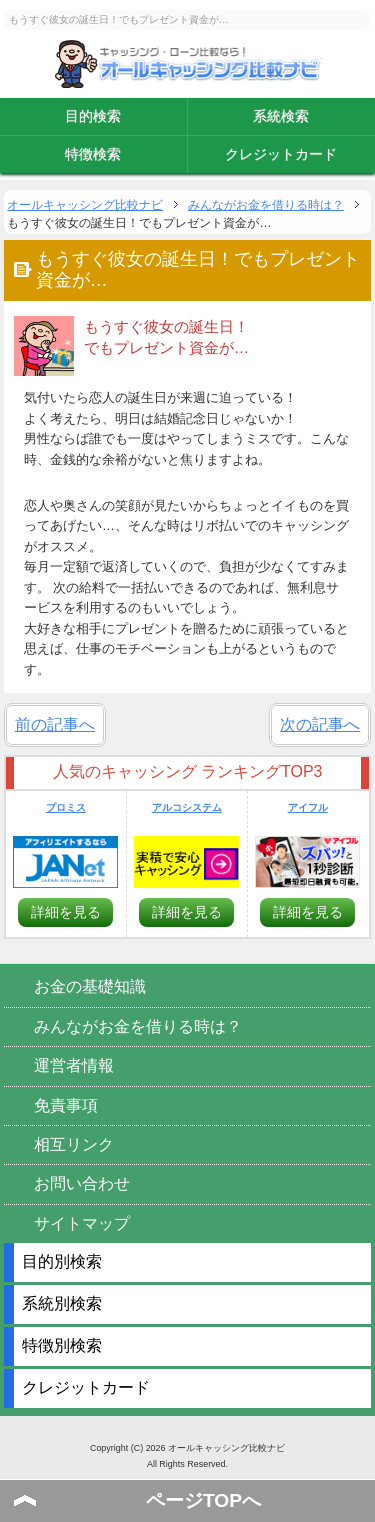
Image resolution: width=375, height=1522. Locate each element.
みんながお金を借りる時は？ (138, 1026)
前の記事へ (55, 724)
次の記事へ (320, 724)
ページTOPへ (203, 1500)
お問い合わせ (82, 1183)
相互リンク (74, 1144)
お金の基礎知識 (90, 986)
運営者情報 (74, 1065)
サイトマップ (82, 1223)
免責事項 (66, 1105)
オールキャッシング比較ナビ (188, 64)
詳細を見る (66, 912)
